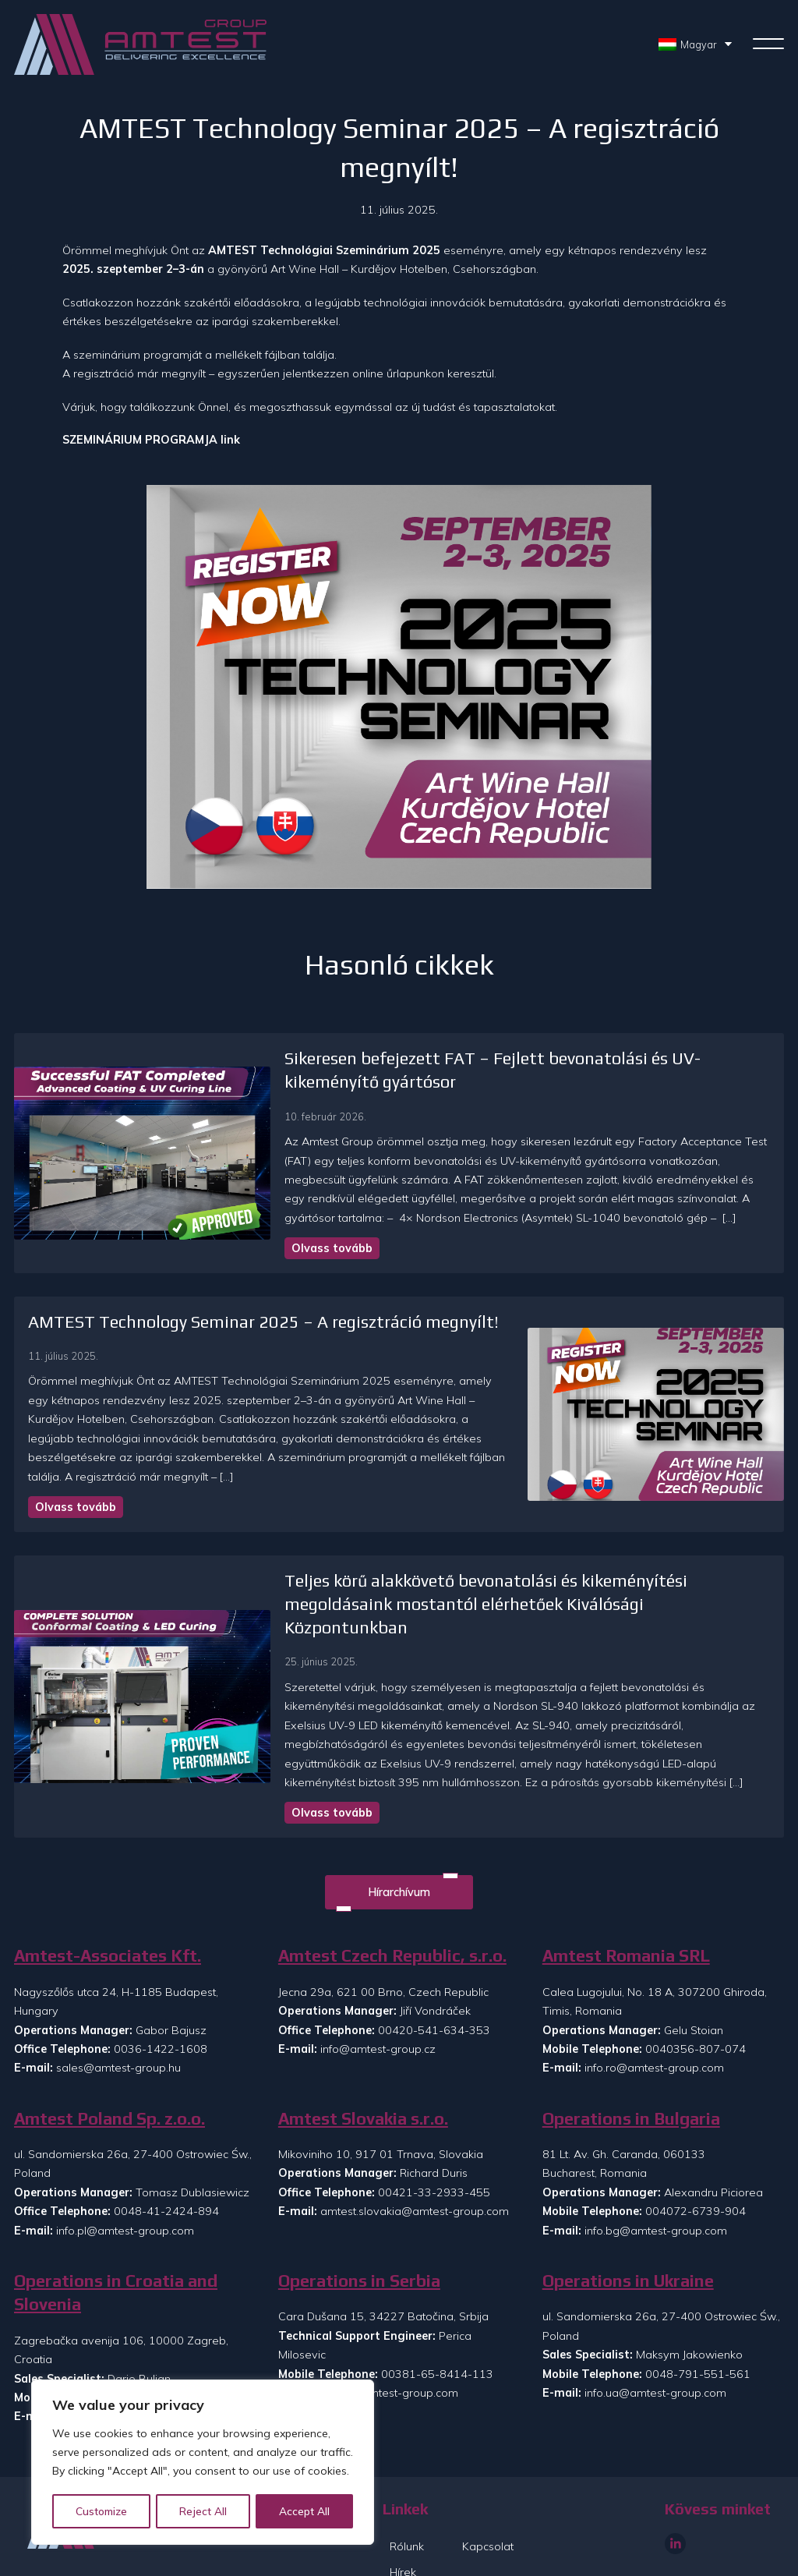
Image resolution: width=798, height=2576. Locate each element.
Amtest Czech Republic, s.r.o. (392, 1894)
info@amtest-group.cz (378, 1987)
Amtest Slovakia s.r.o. (363, 2057)
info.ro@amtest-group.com (654, 2006)
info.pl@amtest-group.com (125, 2169)
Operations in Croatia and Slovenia (115, 2231)
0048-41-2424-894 (166, 2150)
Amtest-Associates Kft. (107, 1894)
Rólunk (407, 2485)
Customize (102, 2511)
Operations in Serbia (359, 2219)
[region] (202, 2463)
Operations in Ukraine (628, 2219)
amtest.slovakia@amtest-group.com (414, 2150)
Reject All (204, 2511)
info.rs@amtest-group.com (389, 2331)
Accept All (305, 2511)
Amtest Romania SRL (626, 1894)
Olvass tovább (244, 1248)
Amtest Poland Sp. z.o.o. (109, 2057)
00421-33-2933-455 (434, 2131)
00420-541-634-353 (434, 1968)
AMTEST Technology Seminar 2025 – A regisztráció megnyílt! (263, 1322)
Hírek (403, 2510)
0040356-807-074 (695, 1987)
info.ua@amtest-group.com (655, 2331)
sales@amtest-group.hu (118, 2006)
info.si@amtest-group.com (124, 2355)
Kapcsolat (488, 2485)
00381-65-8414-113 (437, 2312)
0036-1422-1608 (160, 1987)
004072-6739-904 (695, 2150)
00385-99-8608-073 (173, 2336)
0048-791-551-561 (697, 2312)
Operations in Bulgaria (631, 2057)
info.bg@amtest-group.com (655, 2169)
